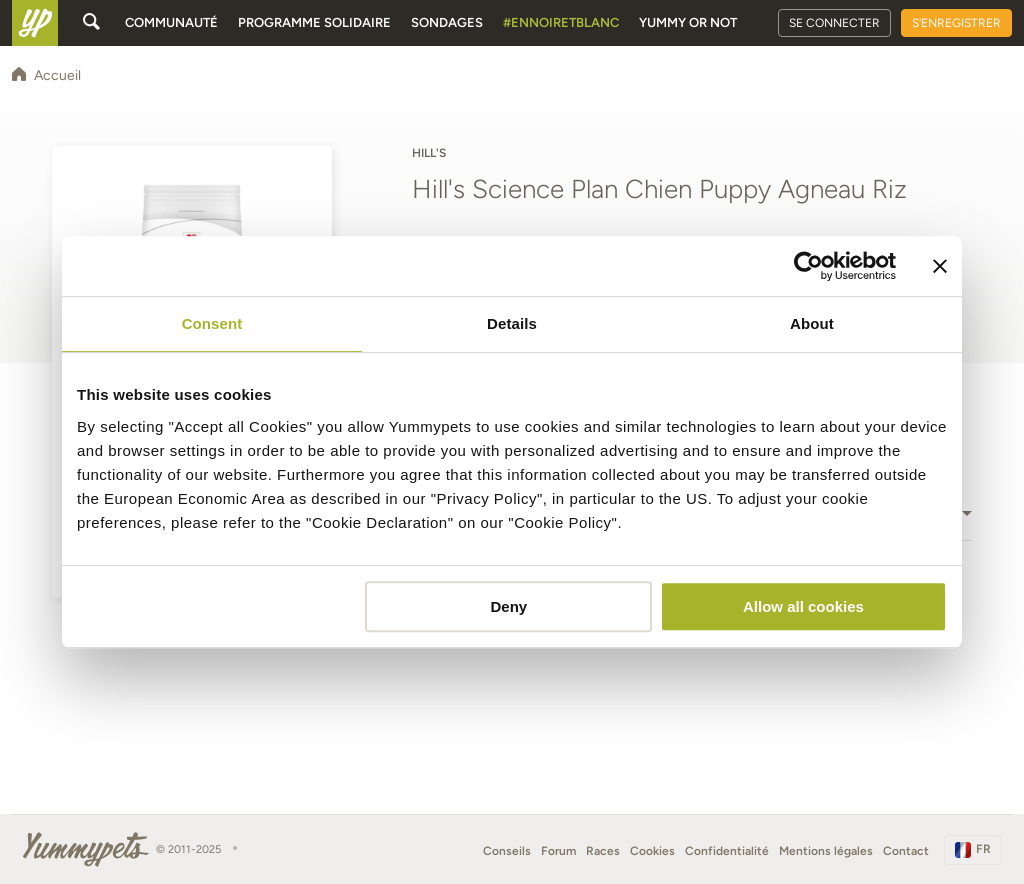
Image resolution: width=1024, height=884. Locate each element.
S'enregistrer (956, 23)
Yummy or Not (688, 22)
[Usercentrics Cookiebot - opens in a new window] (808, 266)
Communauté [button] (171, 22)
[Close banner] (940, 266)
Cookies (652, 851)
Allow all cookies (803, 606)
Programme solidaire (314, 22)
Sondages (447, 22)
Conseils (507, 851)
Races (603, 851)
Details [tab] (512, 323)
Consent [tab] (212, 323)
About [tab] (812, 323)
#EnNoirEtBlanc (561, 22)
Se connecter (834, 23)
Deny (509, 606)
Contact (906, 851)
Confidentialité (727, 851)
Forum (558, 851)
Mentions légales (826, 851)
